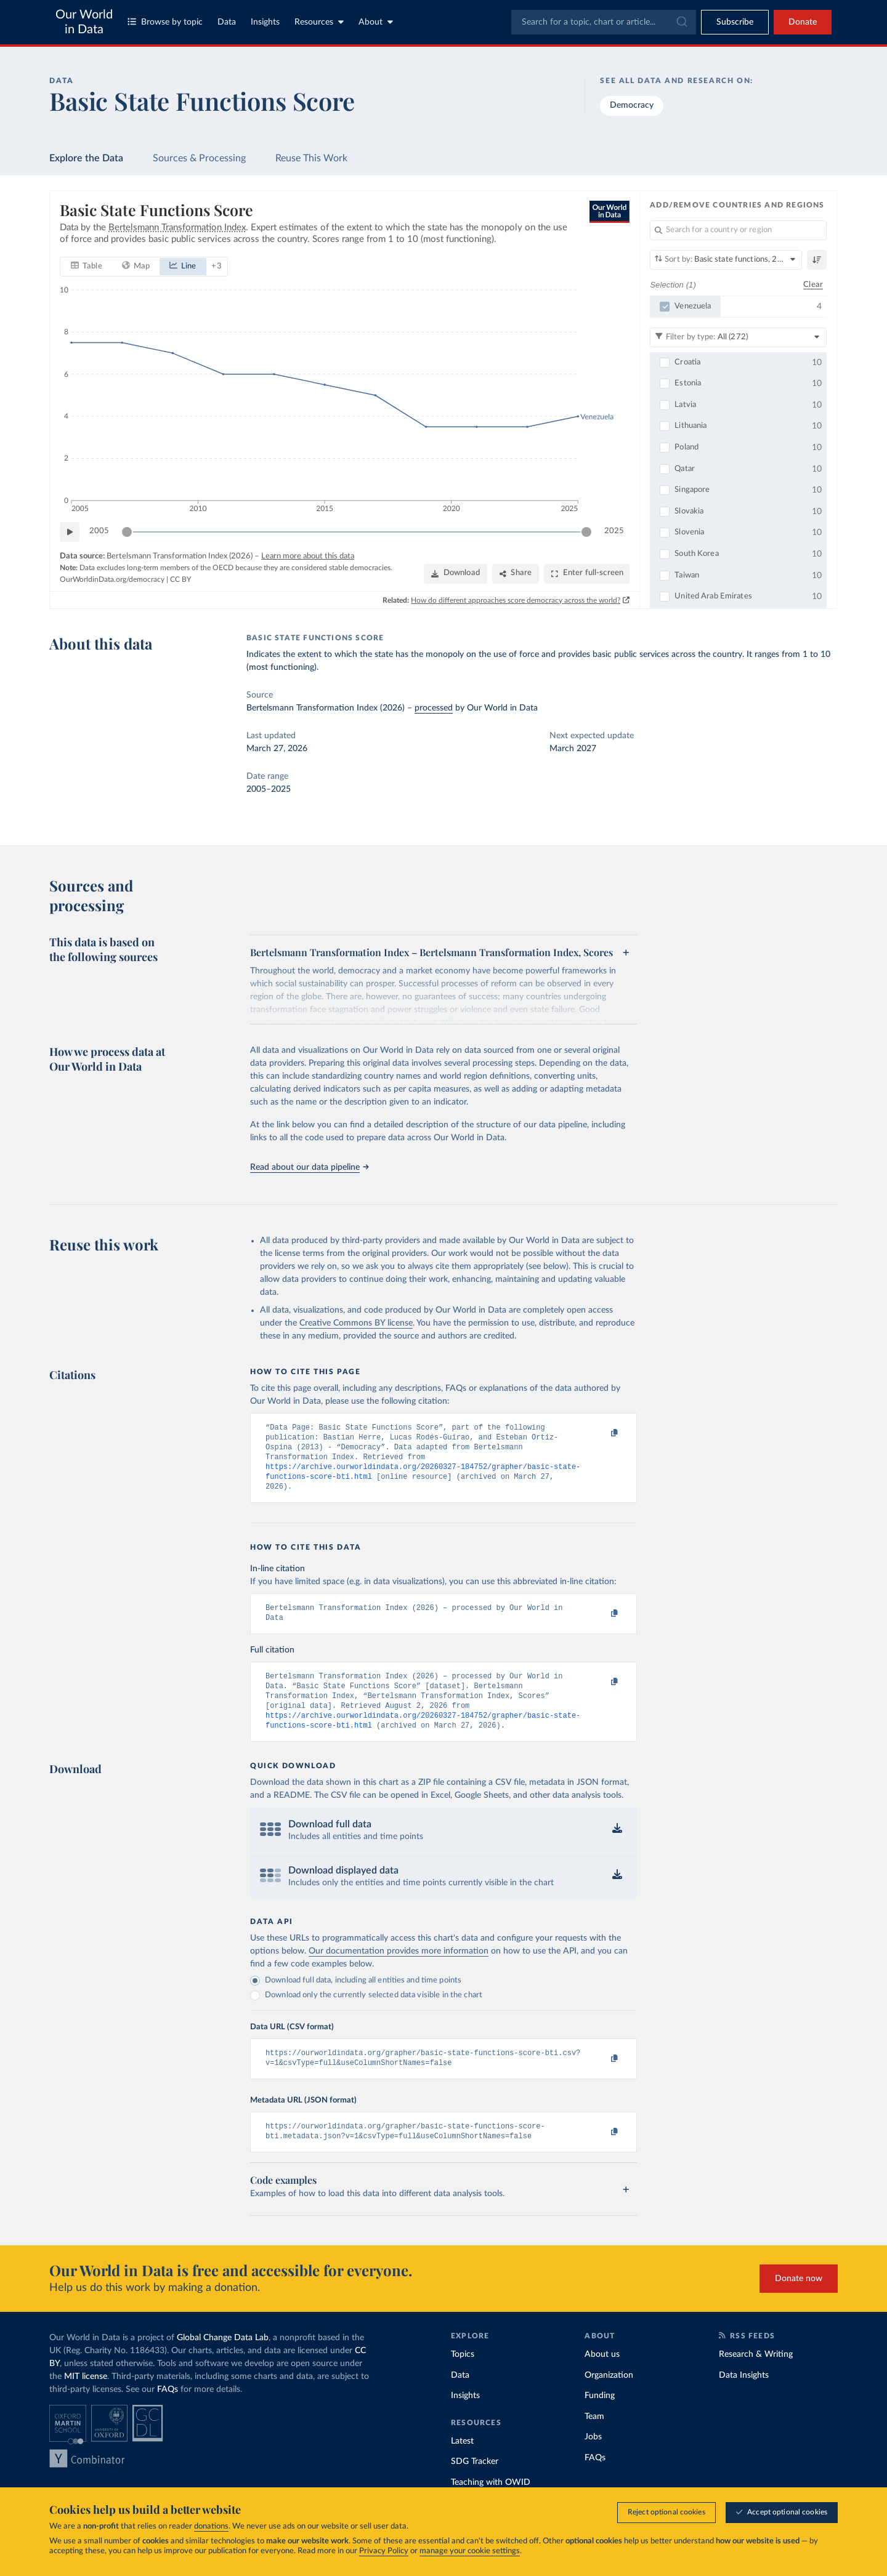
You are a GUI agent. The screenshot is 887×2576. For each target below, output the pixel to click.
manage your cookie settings (469, 2551)
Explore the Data (86, 158)
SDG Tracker (474, 2485)
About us (602, 2377)
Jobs (593, 2460)
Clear (813, 284)
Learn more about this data (307, 556)
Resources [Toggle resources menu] (319, 21)
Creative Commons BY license (356, 1323)
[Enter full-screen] (587, 574)
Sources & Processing (199, 158)
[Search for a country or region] (738, 230)
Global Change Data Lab (223, 2361)
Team (594, 2440)
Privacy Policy (383, 2551)
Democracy (632, 105)
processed (434, 708)
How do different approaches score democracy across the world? (516, 599)
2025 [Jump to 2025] (614, 531)
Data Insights (744, 2398)
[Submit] (680, 22)
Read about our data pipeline (309, 1167)
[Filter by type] (738, 337)
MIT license (85, 2400)
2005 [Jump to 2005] (99, 531)
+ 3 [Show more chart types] (216, 266)
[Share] (515, 574)
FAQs (167, 2413)
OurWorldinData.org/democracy (112, 578)
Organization (609, 2398)
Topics (462, 2377)
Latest (462, 2464)
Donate (802, 22)
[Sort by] (726, 260)
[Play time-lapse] (69, 531)
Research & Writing (756, 2377)
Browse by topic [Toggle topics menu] (165, 21)
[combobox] (603, 22)
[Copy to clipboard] (602, 1433)
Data (226, 22)
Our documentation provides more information (398, 1969)
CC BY (180, 578)
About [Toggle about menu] (375, 21)
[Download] (455, 574)
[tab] (86, 266)
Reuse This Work (311, 158)
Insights (265, 22)
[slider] (127, 531)
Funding (600, 2419)
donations (211, 2526)
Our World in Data (84, 22)
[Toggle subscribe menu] (735, 22)
